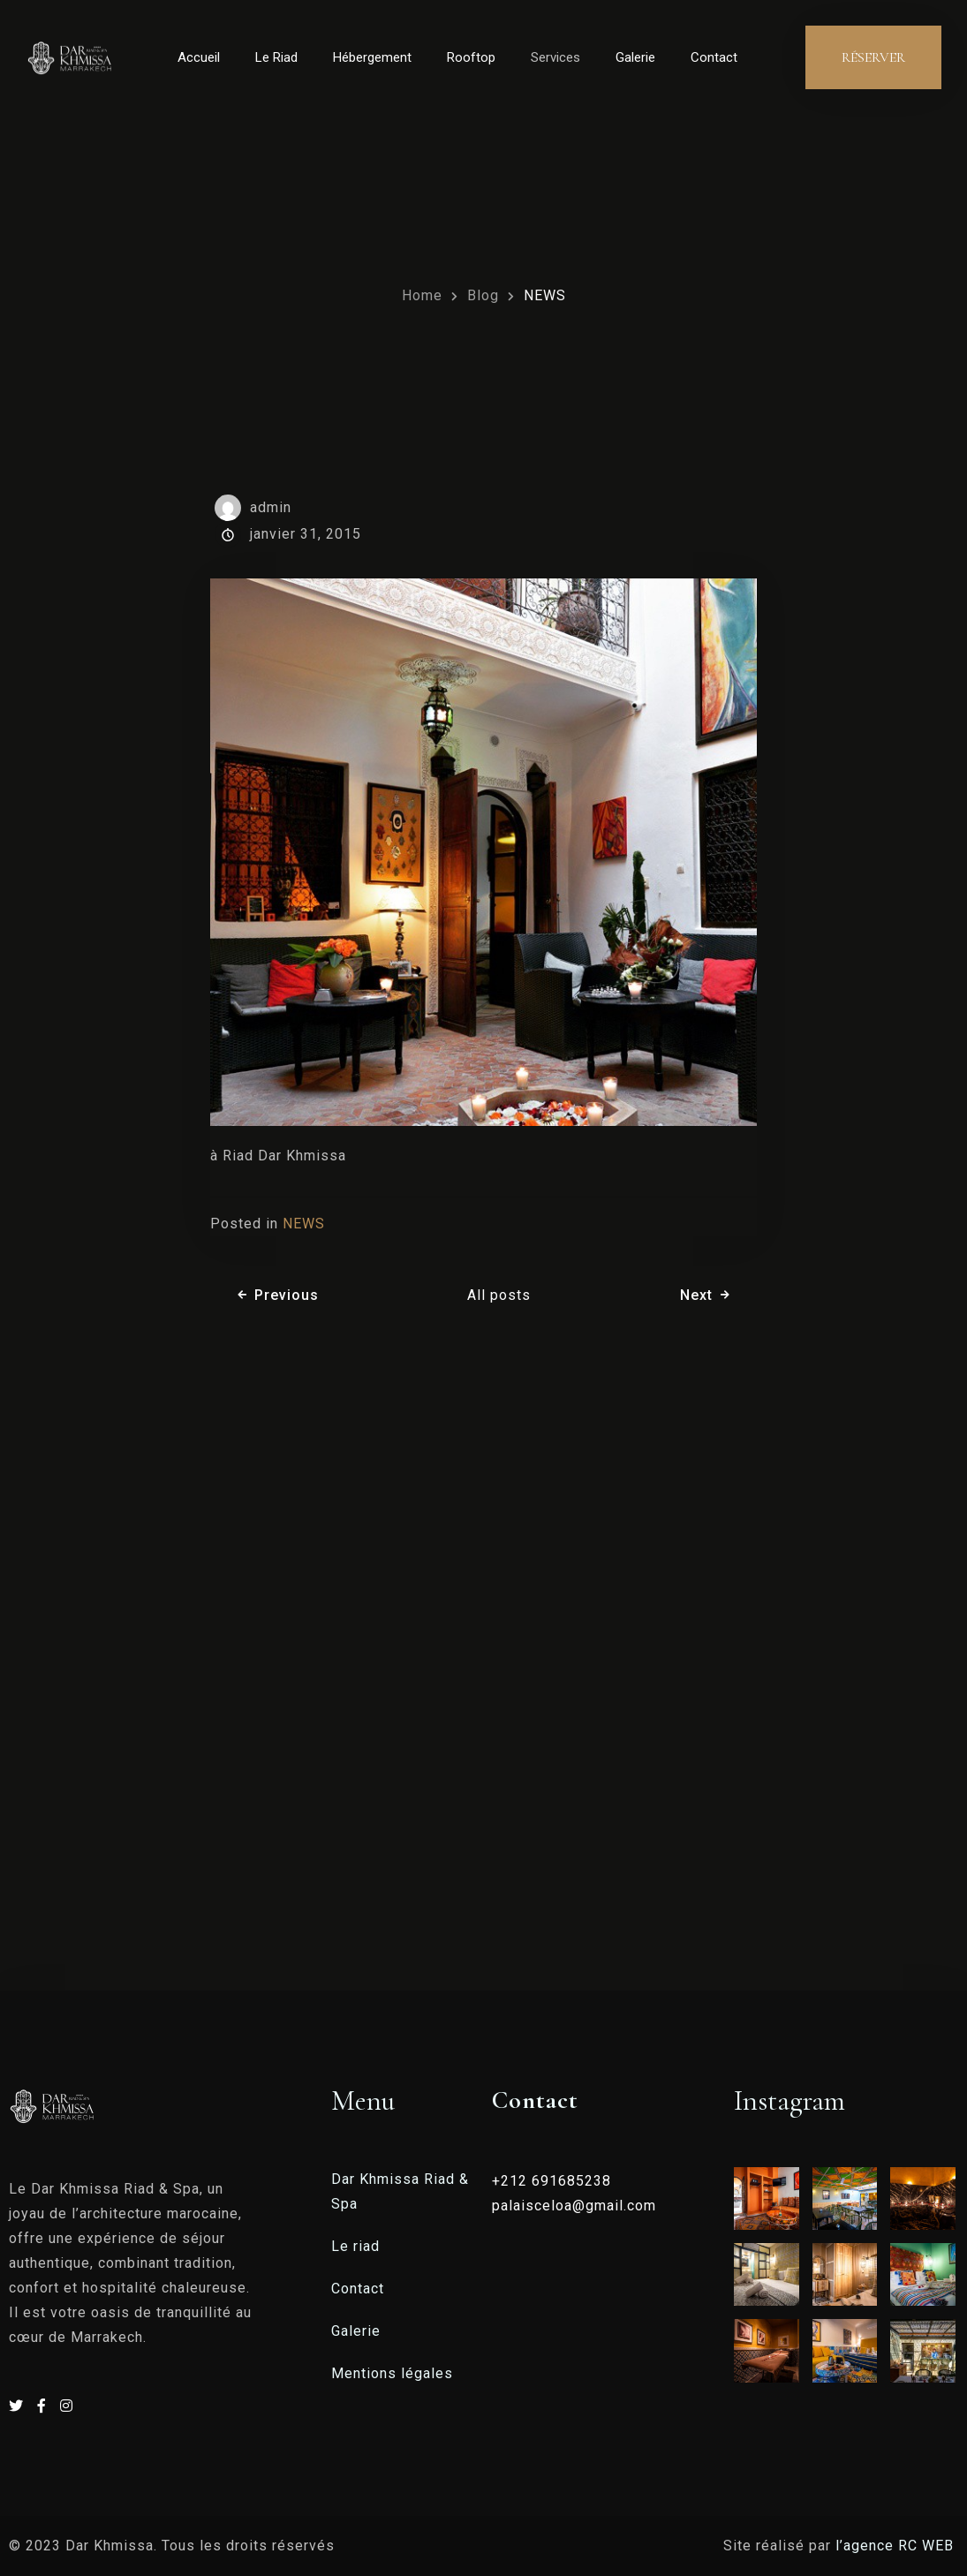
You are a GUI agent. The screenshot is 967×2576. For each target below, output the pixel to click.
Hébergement (372, 57)
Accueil (199, 57)
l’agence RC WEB (896, 2545)
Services (555, 57)
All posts (499, 1295)
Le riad (355, 2246)
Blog (483, 295)
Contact (714, 57)
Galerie (635, 57)
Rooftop (471, 57)
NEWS (545, 295)
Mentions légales (392, 2373)
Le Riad (276, 57)
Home (422, 295)
